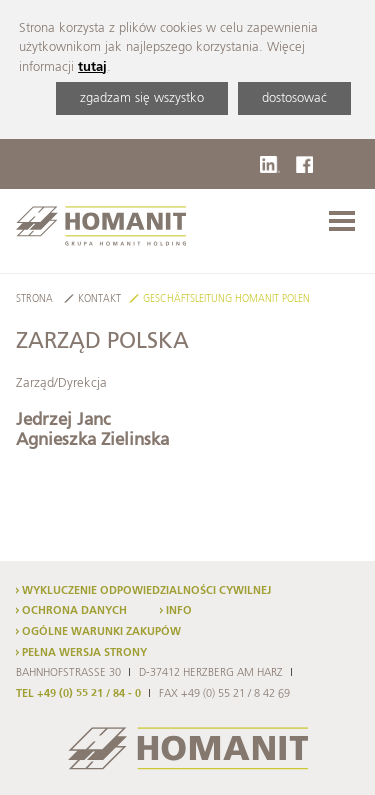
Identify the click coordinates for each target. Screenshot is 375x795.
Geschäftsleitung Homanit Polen (226, 299)
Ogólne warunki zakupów (101, 632)
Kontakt (99, 299)
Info (179, 611)
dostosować (294, 98)
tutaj (92, 67)
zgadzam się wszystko (142, 98)
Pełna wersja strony (84, 653)
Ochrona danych (74, 611)
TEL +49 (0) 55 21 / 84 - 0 (78, 694)
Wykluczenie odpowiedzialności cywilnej (146, 591)
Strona (34, 299)
